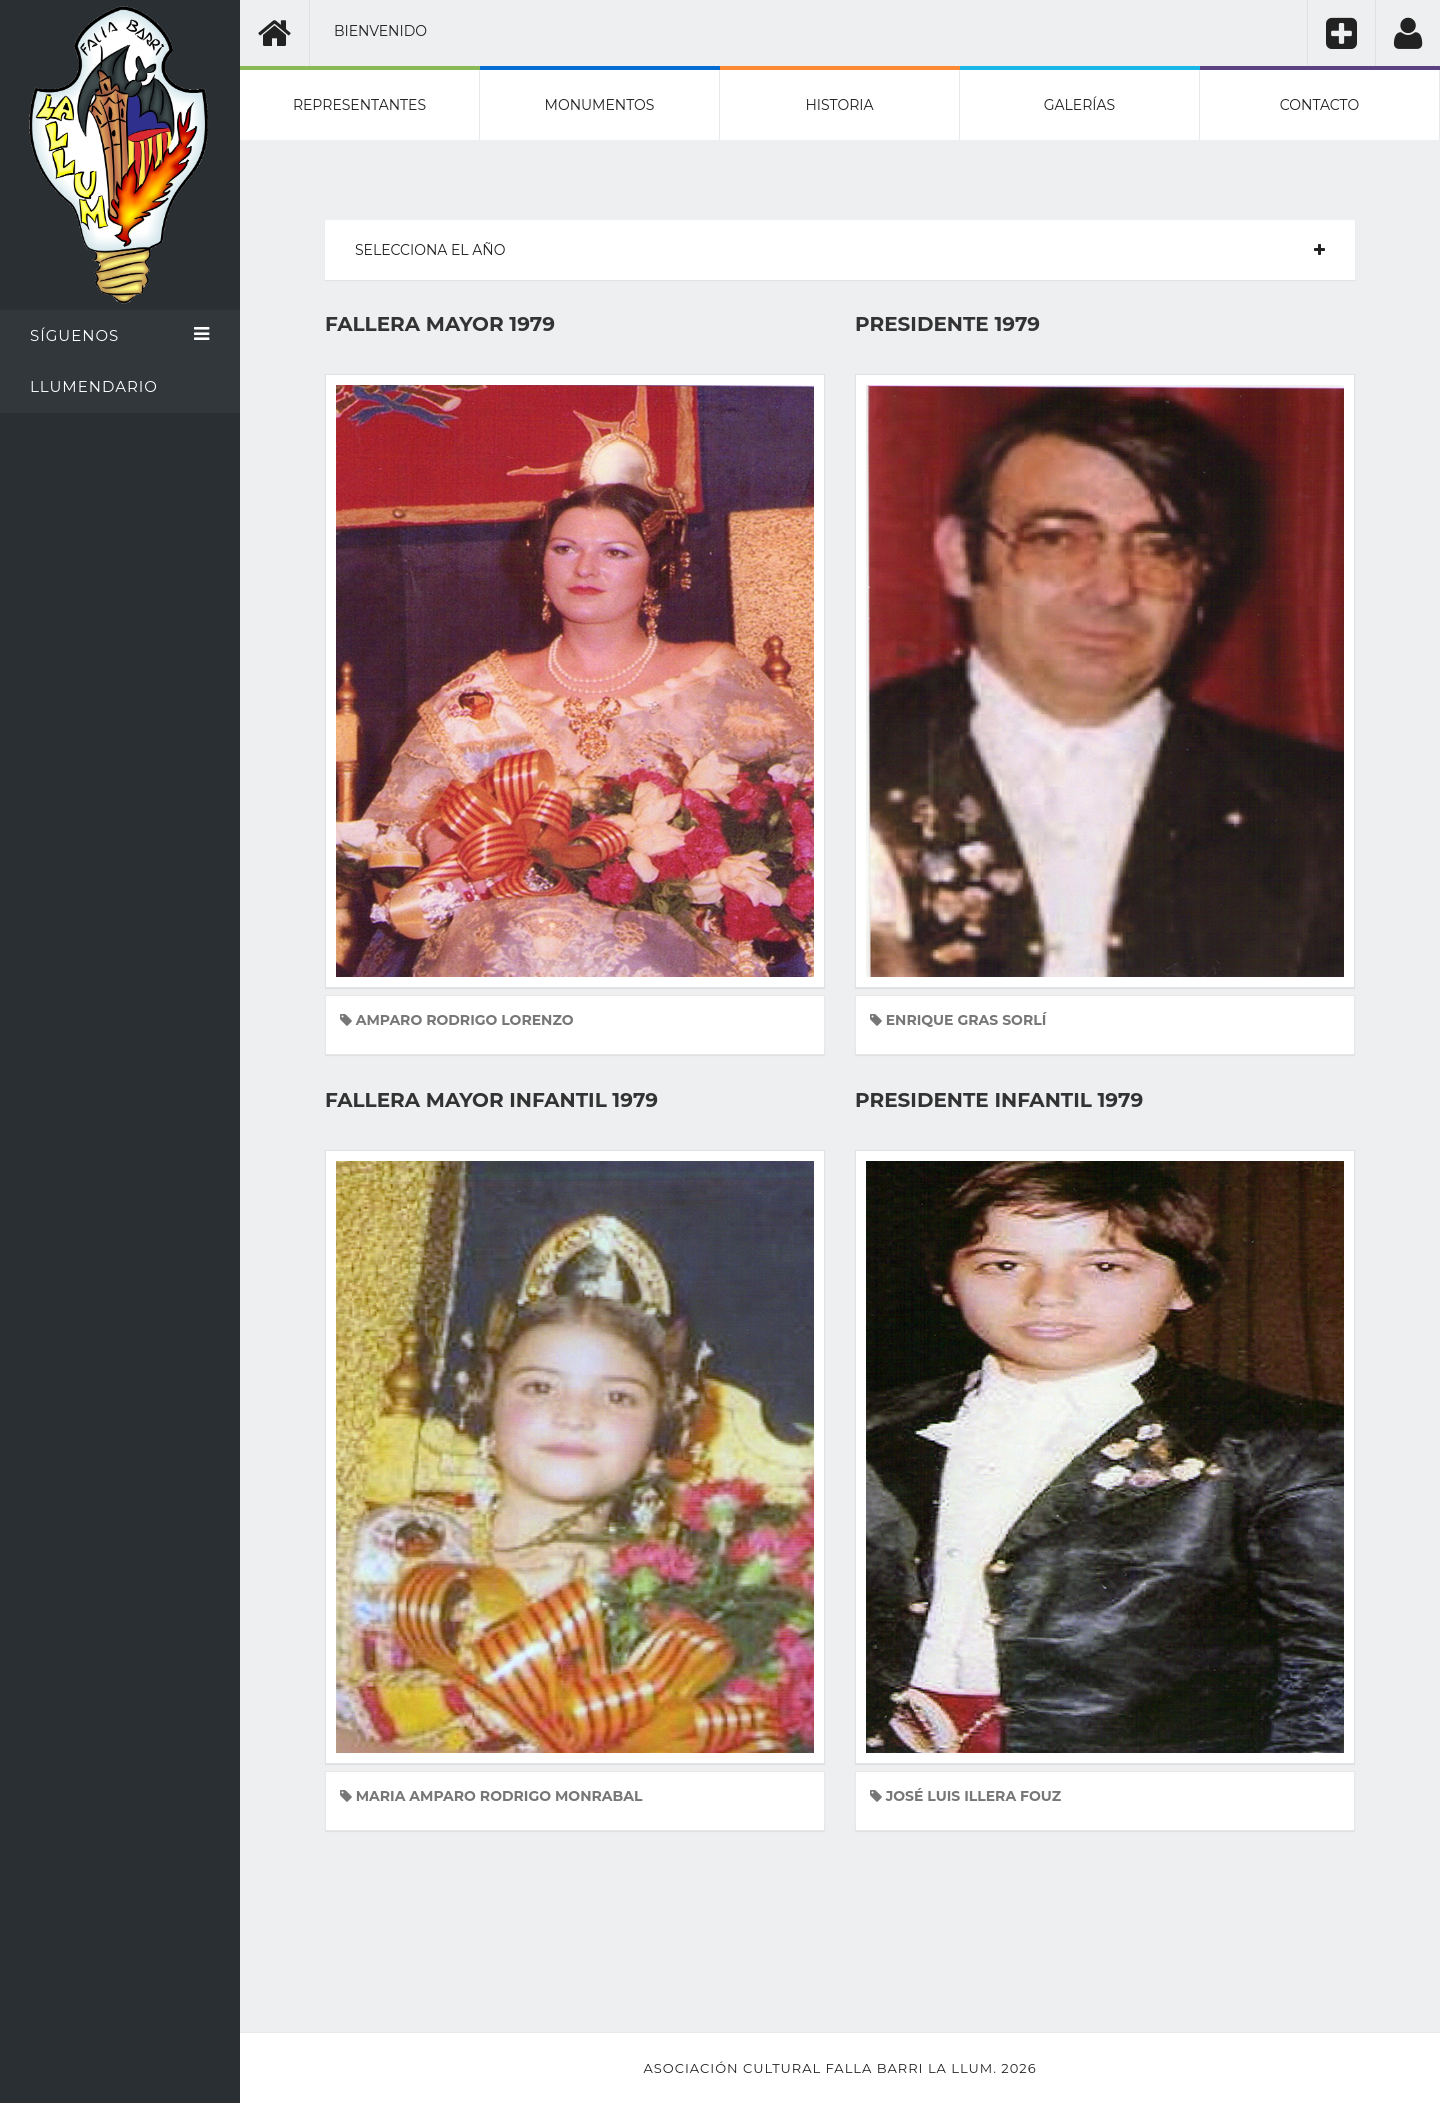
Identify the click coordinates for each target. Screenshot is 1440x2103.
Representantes (359, 105)
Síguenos (120, 335)
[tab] (840, 250)
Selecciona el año (430, 250)
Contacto (1319, 105)
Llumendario (94, 386)
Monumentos (600, 105)
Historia (839, 105)
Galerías (1079, 105)
